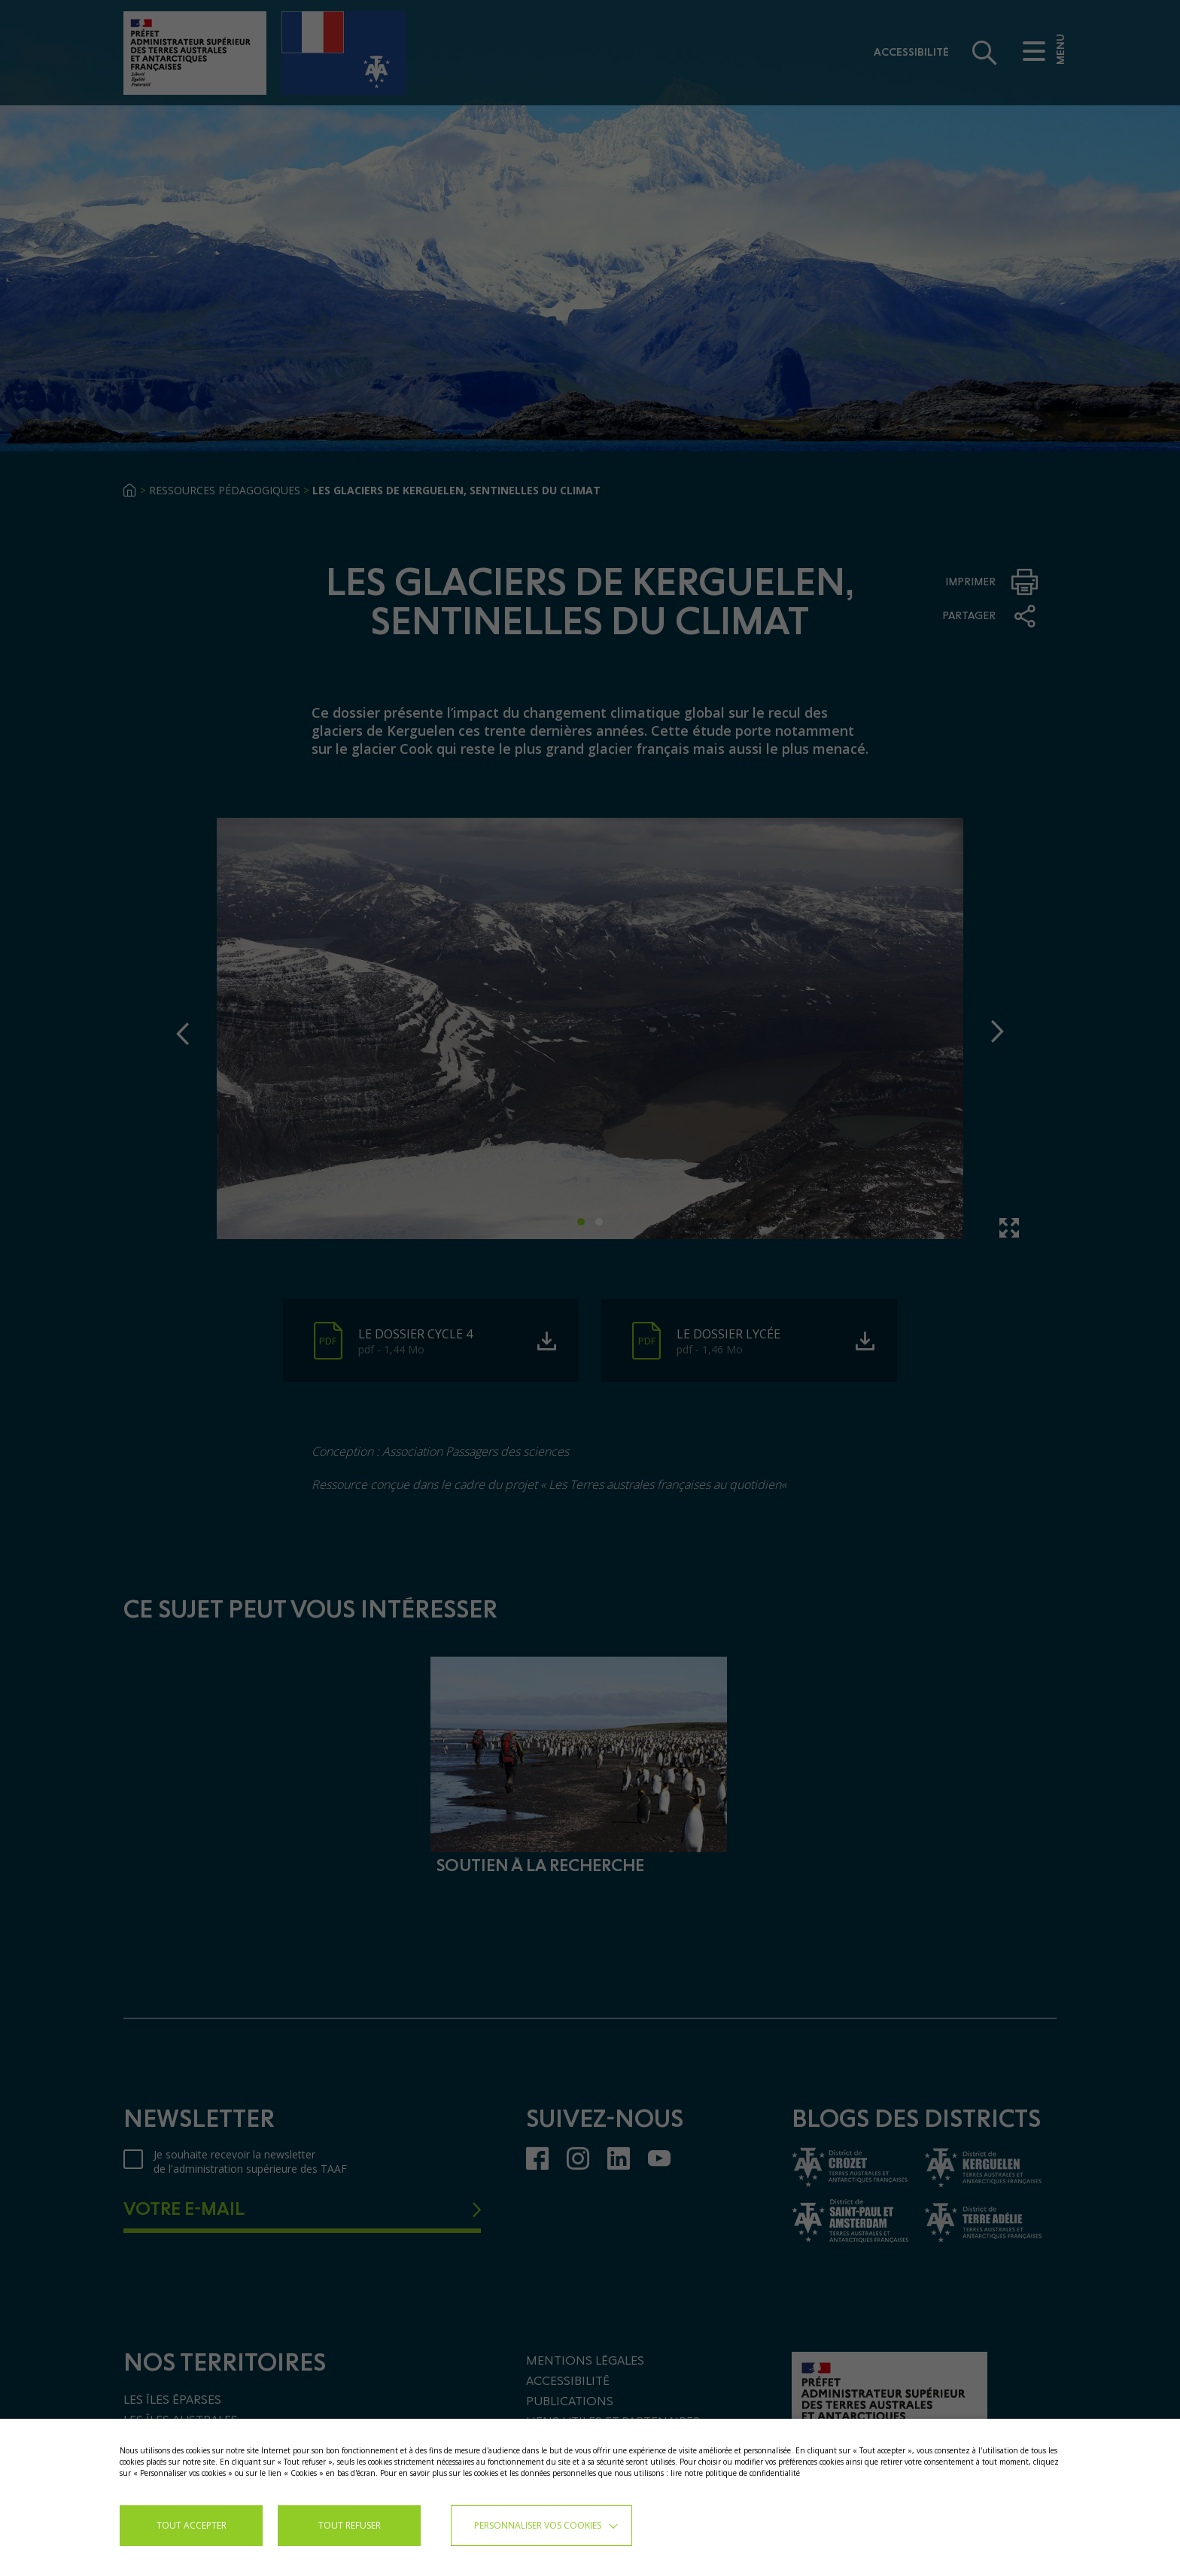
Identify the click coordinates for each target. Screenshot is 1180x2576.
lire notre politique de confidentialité (735, 2473)
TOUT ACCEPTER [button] (192, 2525)
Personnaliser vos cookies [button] (537, 2525)
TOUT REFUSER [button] (349, 2525)
